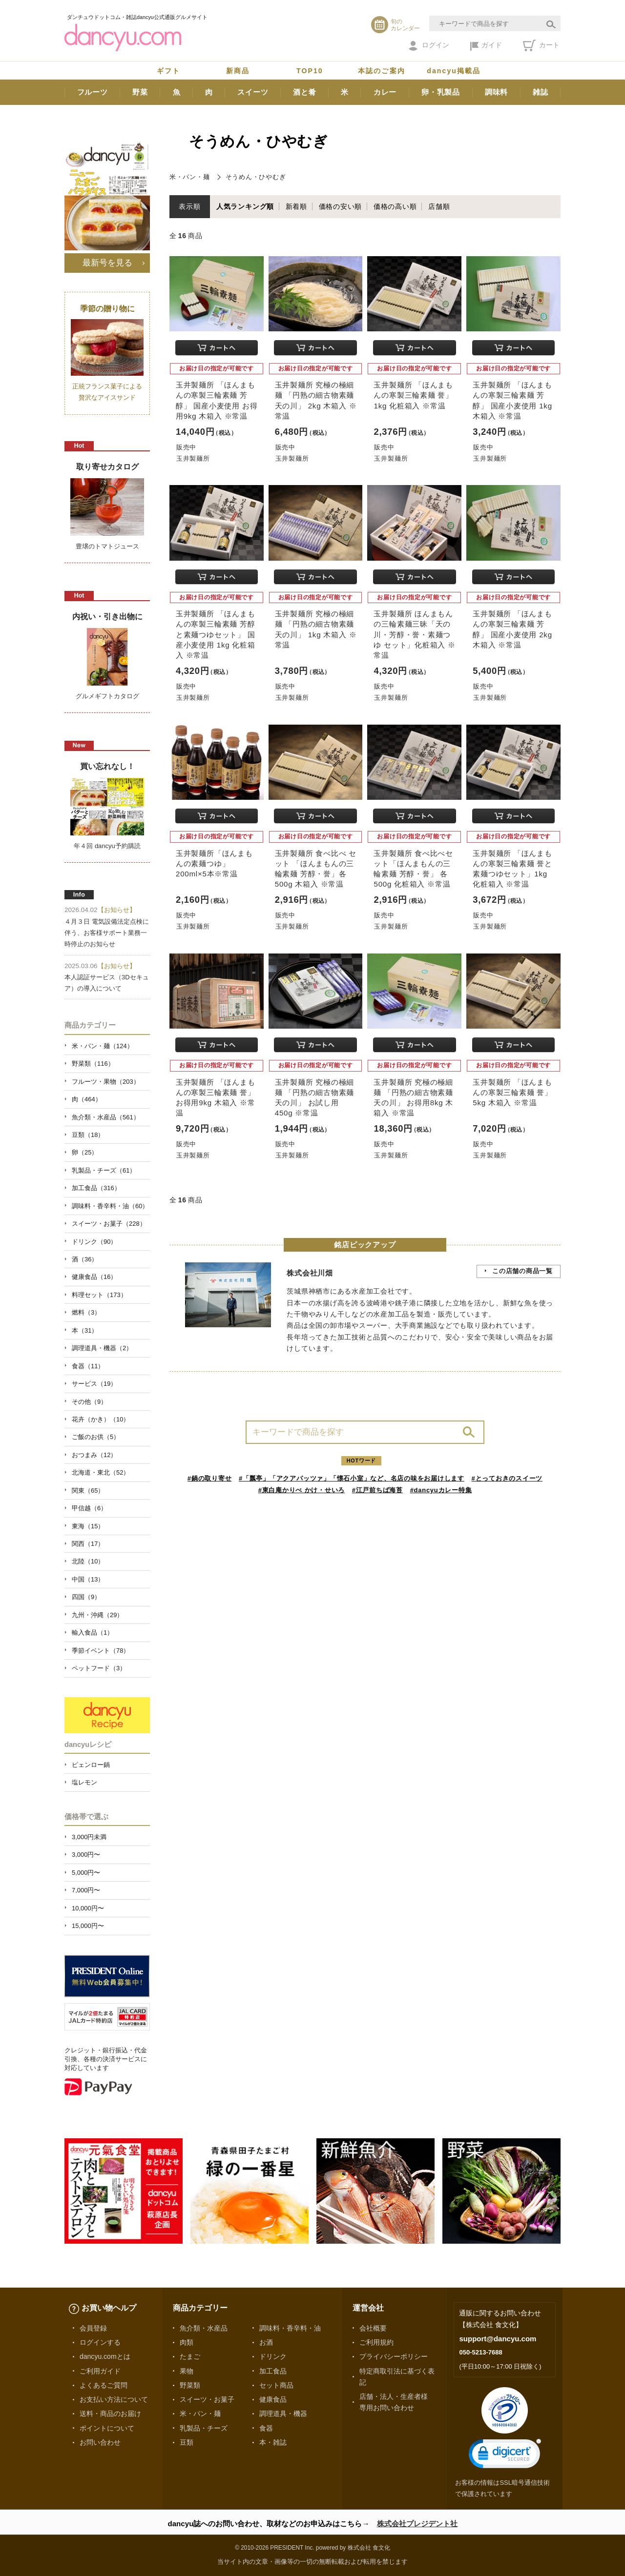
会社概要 (373, 2328)
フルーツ (92, 92)
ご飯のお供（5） (96, 1436)
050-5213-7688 (480, 2352)
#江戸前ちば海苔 (377, 1490)
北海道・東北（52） (100, 1472)
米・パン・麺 (189, 177)
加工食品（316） (96, 1188)
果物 (186, 2371)
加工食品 (273, 2371)
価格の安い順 (340, 206)
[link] (505, 2455)
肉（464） (87, 1099)
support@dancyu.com (497, 2338)
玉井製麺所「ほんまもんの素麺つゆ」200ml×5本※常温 (214, 863)
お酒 (266, 2342)
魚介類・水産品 (204, 2328)
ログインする (100, 2342)
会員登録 (93, 2328)
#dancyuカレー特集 (441, 1490)
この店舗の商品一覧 (522, 1271)
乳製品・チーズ (204, 2428)
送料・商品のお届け (110, 2413)
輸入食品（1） (92, 1632)
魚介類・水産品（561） (106, 1117)
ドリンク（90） (94, 1241)
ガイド (486, 46)
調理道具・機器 (283, 2413)
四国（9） (86, 1597)
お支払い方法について (114, 2399)
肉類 (186, 2342)
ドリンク (273, 2356)
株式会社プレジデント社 (417, 2523)
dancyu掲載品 (453, 71)
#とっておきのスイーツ (507, 1478)
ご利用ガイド (100, 2371)
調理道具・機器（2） (102, 1348)
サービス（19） (94, 1383)
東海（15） (88, 1526)
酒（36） (85, 1259)
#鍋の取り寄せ (210, 1478)
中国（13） (88, 1579)
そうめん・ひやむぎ (256, 177)
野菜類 (190, 2385)
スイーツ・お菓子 (207, 2399)
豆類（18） (88, 1134)
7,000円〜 (86, 1890)
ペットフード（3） (99, 1668)
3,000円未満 (89, 1837)
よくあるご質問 (103, 2385)
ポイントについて (107, 2428)
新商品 (238, 71)
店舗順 (439, 206)
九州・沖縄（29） (97, 1615)
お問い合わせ (100, 2442)
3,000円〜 (86, 1854)
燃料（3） (86, 1312)
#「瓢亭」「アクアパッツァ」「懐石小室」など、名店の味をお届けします (351, 1478)
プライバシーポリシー (393, 2356)
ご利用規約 (376, 2342)
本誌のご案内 (381, 71)
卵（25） (85, 1152)
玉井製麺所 (193, 458)
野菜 (140, 92)
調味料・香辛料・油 (290, 2328)
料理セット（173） (99, 1294)
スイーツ (252, 92)
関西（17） (88, 1543)
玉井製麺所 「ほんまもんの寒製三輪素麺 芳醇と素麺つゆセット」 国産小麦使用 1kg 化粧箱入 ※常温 (215, 634)
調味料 (496, 92)
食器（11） (88, 1366)
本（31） (85, 1330)
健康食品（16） (94, 1276)
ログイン (429, 46)
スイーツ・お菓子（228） (109, 1223)
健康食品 (273, 2399)
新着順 (296, 206)
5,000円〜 (86, 1872)
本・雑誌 (273, 2442)
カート (541, 45)
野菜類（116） (93, 1063)
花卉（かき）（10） (100, 1419)
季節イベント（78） (100, 1650)
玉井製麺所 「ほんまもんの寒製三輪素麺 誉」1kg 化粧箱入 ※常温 (413, 395)
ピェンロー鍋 (91, 1764)
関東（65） (88, 1490)
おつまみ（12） (94, 1455)
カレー (385, 92)
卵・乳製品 (440, 92)
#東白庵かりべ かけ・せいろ (301, 1490)
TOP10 (309, 71)
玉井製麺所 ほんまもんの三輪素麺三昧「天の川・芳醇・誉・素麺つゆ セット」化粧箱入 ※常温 (414, 634)
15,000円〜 (88, 1925)
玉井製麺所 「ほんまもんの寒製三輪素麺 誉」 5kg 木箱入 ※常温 (512, 1092)
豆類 (186, 2442)
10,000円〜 (88, 1908)
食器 (266, 2428)
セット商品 (276, 2385)
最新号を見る (107, 262)
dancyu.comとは (105, 2356)
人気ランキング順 (245, 206)
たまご (190, 2356)
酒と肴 (304, 92)
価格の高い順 (395, 206)
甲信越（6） (89, 1508)
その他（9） (89, 1401)
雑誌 (540, 92)
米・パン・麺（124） (102, 1046)
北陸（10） (88, 1561)
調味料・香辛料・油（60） (110, 1206)
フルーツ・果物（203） (106, 1081)
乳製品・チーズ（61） (104, 1170)
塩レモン (84, 1782)
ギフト (168, 71)
